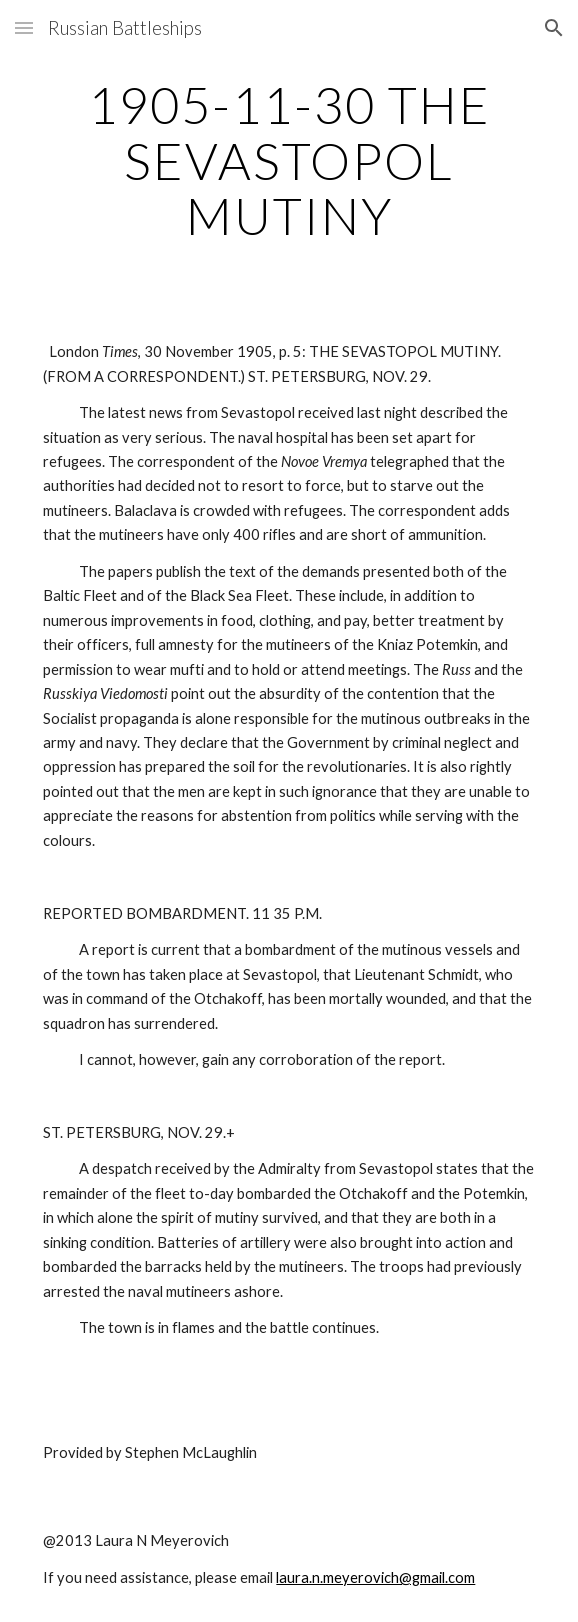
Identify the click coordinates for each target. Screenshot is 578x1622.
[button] (24, 27)
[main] (288, 160)
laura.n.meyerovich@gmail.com (375, 1577)
